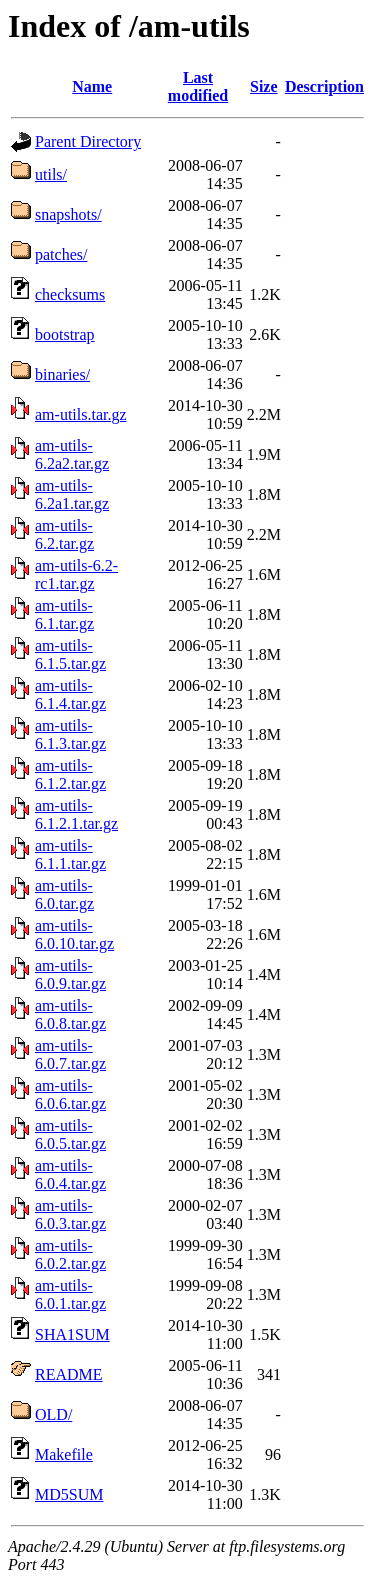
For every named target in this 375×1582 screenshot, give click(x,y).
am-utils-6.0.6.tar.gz (70, 1094)
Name (92, 86)
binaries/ (62, 374)
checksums (70, 294)
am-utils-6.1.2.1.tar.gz (76, 814)
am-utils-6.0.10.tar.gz (74, 934)
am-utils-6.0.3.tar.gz (70, 1214)
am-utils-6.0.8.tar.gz (70, 1014)
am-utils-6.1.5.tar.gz (70, 654)
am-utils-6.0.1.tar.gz (70, 1294)
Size (264, 86)
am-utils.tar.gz (81, 414)
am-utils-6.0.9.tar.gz (70, 974)
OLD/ (53, 1414)
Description (324, 86)
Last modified (198, 86)
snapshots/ (68, 214)
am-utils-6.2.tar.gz (64, 534)
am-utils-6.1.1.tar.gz (70, 854)
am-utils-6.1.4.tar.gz (70, 694)
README (69, 1374)
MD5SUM (69, 1494)
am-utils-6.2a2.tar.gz (72, 454)
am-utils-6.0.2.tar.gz (70, 1254)
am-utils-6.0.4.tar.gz (70, 1174)
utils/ (51, 174)
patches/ (61, 254)
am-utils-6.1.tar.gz (64, 614)
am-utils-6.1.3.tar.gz (70, 734)
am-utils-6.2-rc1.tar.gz (76, 574)
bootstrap (65, 334)
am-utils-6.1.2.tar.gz (70, 774)
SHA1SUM (72, 1334)
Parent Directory (88, 141)
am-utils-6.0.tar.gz (64, 894)
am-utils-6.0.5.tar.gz (70, 1134)
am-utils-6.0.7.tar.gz (70, 1054)
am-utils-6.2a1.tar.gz (72, 494)
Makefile (64, 1454)
